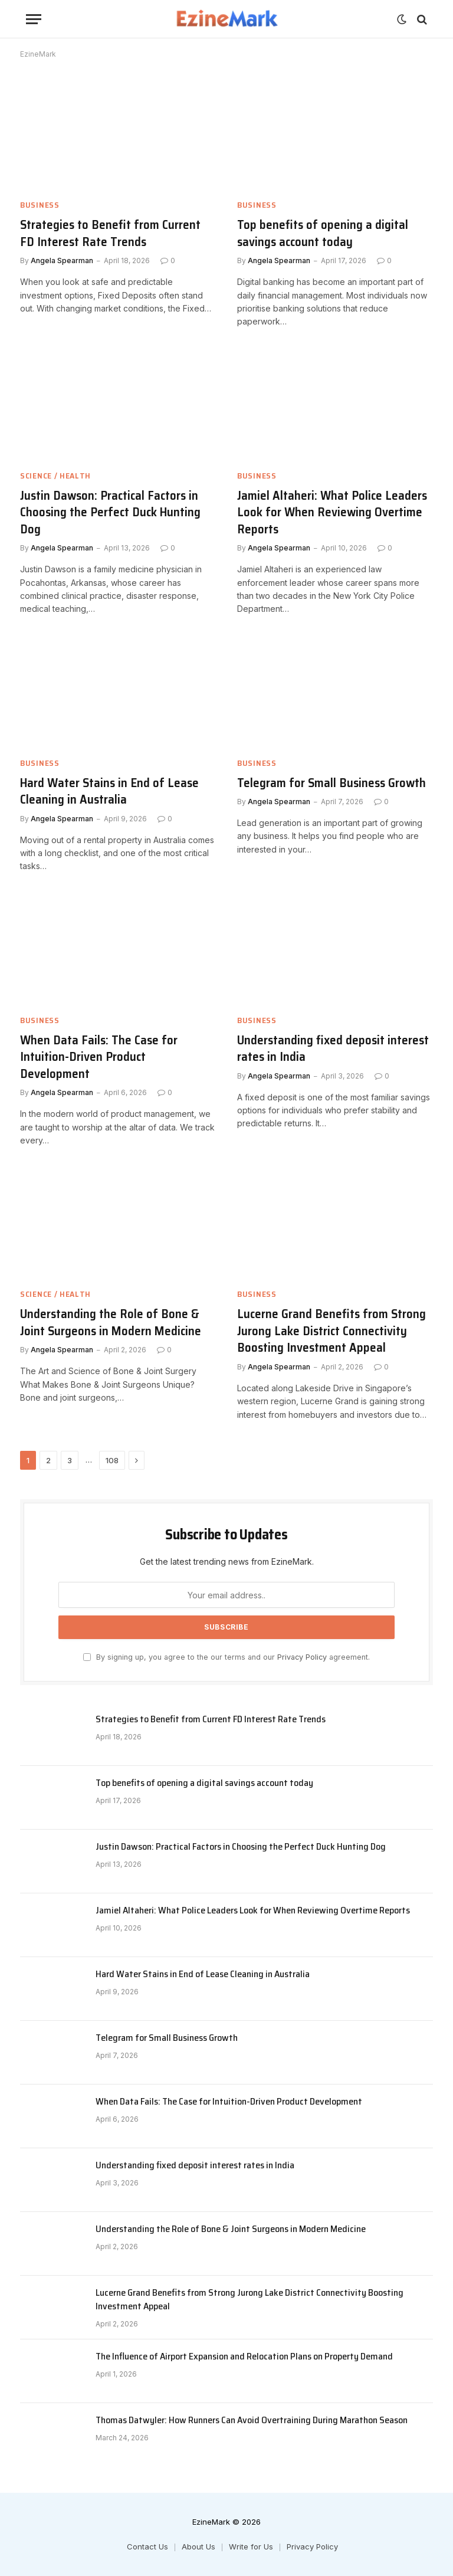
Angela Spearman (62, 260)
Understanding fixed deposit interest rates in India (333, 1049)
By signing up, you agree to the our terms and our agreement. (226, 1657)
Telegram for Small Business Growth (331, 783)
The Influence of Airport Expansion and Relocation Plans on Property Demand (244, 2357)
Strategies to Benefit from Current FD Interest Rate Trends (110, 233)
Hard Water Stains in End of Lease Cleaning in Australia (109, 791)
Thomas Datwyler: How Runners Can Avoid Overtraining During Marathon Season (252, 2420)
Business (40, 205)
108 (112, 1460)
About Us (198, 2546)
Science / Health (55, 476)
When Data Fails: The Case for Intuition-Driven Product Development (99, 1057)
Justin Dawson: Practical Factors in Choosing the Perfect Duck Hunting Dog (110, 512)
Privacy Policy (302, 1657)
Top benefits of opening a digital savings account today (322, 233)
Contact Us (147, 2546)
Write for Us (251, 2546)
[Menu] (33, 19)
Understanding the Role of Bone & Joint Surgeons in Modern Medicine (110, 1322)
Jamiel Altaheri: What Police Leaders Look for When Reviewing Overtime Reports (332, 512)
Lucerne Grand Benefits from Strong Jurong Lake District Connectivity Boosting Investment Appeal (331, 1331)
